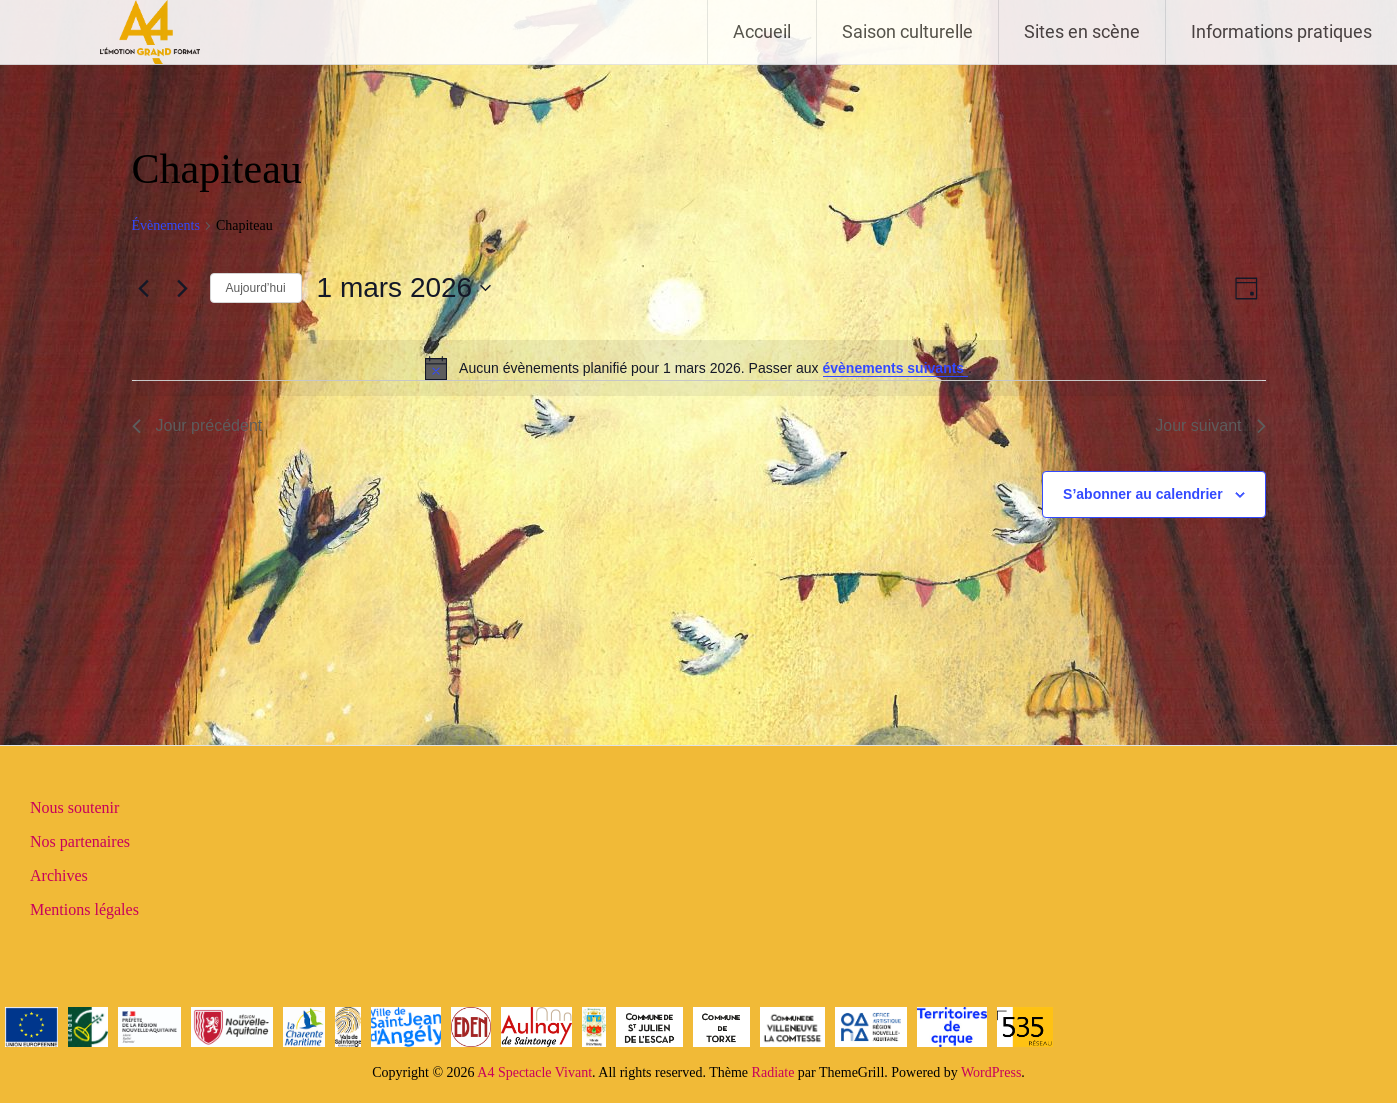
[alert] (699, 368)
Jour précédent (197, 425)
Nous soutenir (74, 807)
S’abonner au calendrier (1143, 494)
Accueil (762, 31)
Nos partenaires (80, 841)
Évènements (166, 225)
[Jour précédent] (144, 288)
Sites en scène (1082, 31)
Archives (59, 875)
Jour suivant (1210, 425)
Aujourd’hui (256, 288)
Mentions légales (84, 909)
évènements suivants (896, 368)
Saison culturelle (907, 31)
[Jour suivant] (183, 288)
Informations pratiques (1281, 31)
